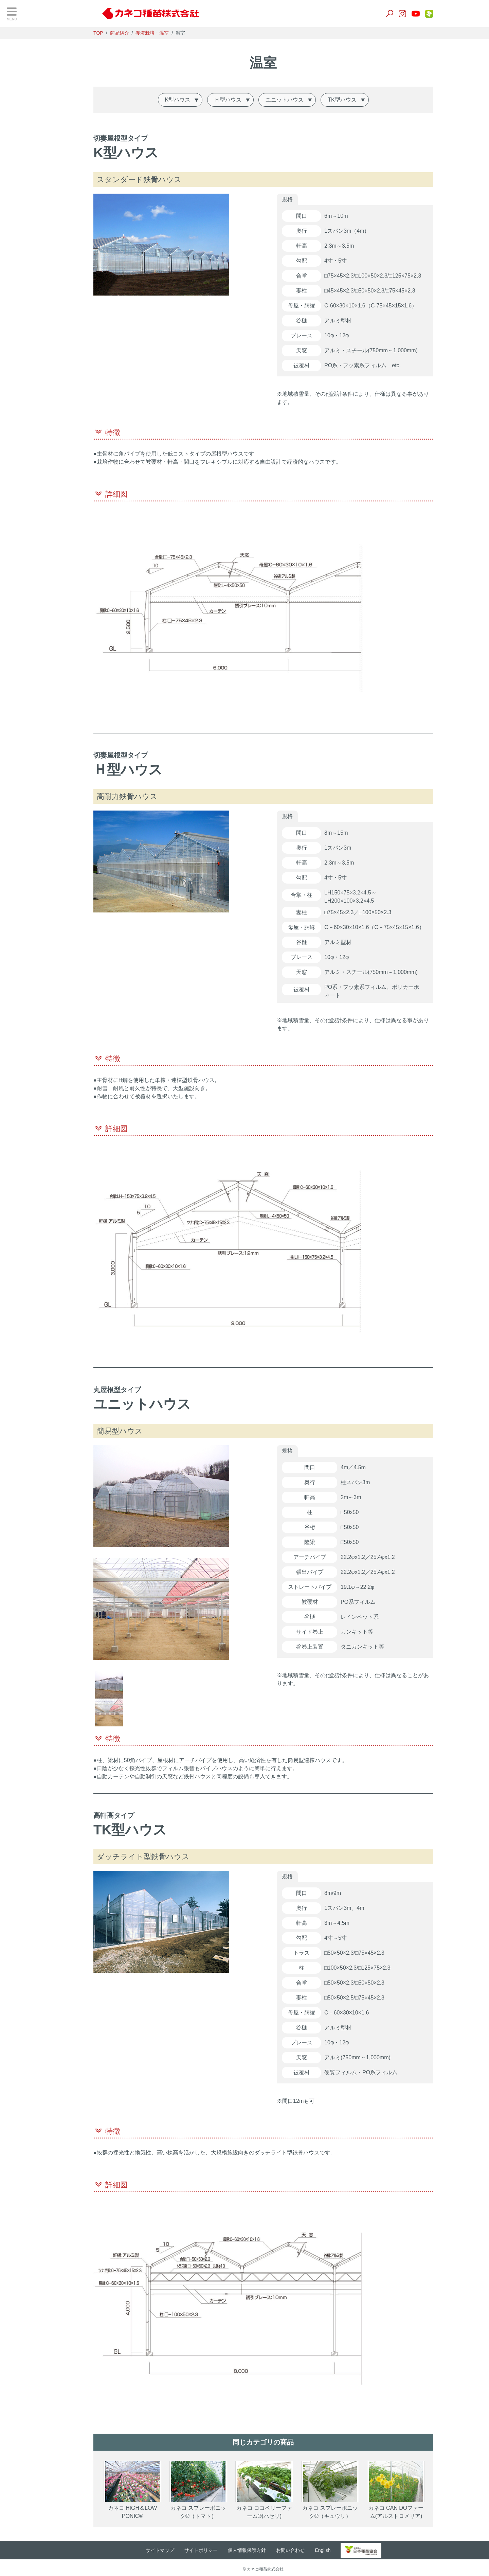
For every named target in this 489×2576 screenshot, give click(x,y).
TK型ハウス (367, 100)
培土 (17, 124)
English (350, 2548)
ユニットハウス (310, 100)
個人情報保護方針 (275, 2548)
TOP (19, 37)
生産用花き (25, 175)
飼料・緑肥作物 (31, 91)
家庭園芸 (23, 192)
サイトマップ (188, 2548)
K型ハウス (203, 100)
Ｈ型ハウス (253, 100)
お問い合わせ (318, 2548)
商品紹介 (144, 33)
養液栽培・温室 (31, 158)
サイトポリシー (229, 2548)
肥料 (17, 141)
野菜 (17, 74)
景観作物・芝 (28, 108)
